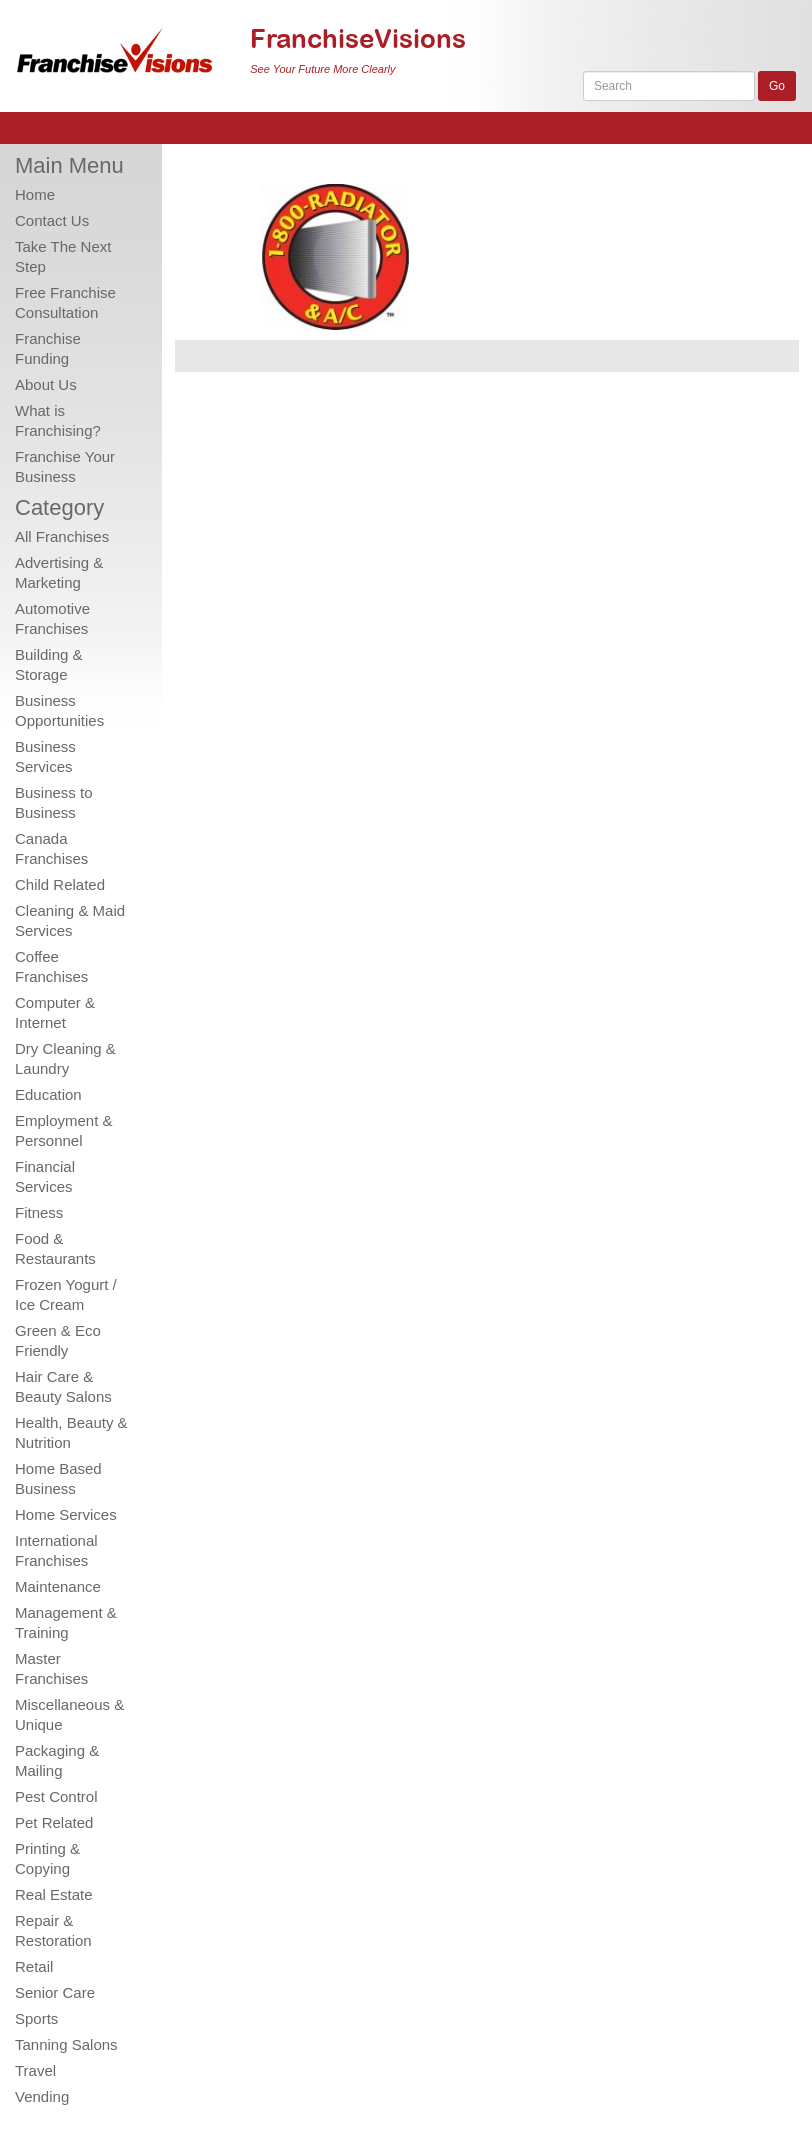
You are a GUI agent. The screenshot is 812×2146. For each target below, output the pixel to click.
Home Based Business (58, 1478)
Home (35, 194)
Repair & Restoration (53, 1930)
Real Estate (54, 1894)
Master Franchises (51, 1668)
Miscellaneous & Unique (69, 1714)
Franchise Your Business (65, 466)
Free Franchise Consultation (65, 302)
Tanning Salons (66, 2044)
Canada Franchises (51, 848)
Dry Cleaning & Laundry (65, 1058)
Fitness (39, 1212)
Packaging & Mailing (57, 1760)
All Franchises (62, 536)
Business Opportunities (59, 710)
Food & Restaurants (55, 1248)
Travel (35, 2070)
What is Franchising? (58, 420)
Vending (42, 2096)
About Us (46, 384)
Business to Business (54, 802)
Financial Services (45, 1176)
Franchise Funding (48, 348)
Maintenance (58, 1586)
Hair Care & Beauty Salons (63, 1386)
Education (48, 1094)
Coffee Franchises (51, 966)
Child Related (60, 884)
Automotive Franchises (52, 618)
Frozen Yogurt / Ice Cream (66, 1294)
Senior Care (55, 1992)
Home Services (66, 1514)
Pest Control (56, 1796)
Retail (34, 1966)
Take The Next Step (63, 256)
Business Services (45, 756)
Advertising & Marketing (59, 572)
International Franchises (56, 1550)
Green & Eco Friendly (58, 1340)
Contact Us (52, 220)
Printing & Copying (47, 1858)
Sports (36, 2018)
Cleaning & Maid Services (70, 920)
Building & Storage (49, 664)
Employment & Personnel (64, 1130)
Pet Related (54, 1822)
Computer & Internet (55, 1012)
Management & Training (66, 1622)
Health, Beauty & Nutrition (71, 1432)
